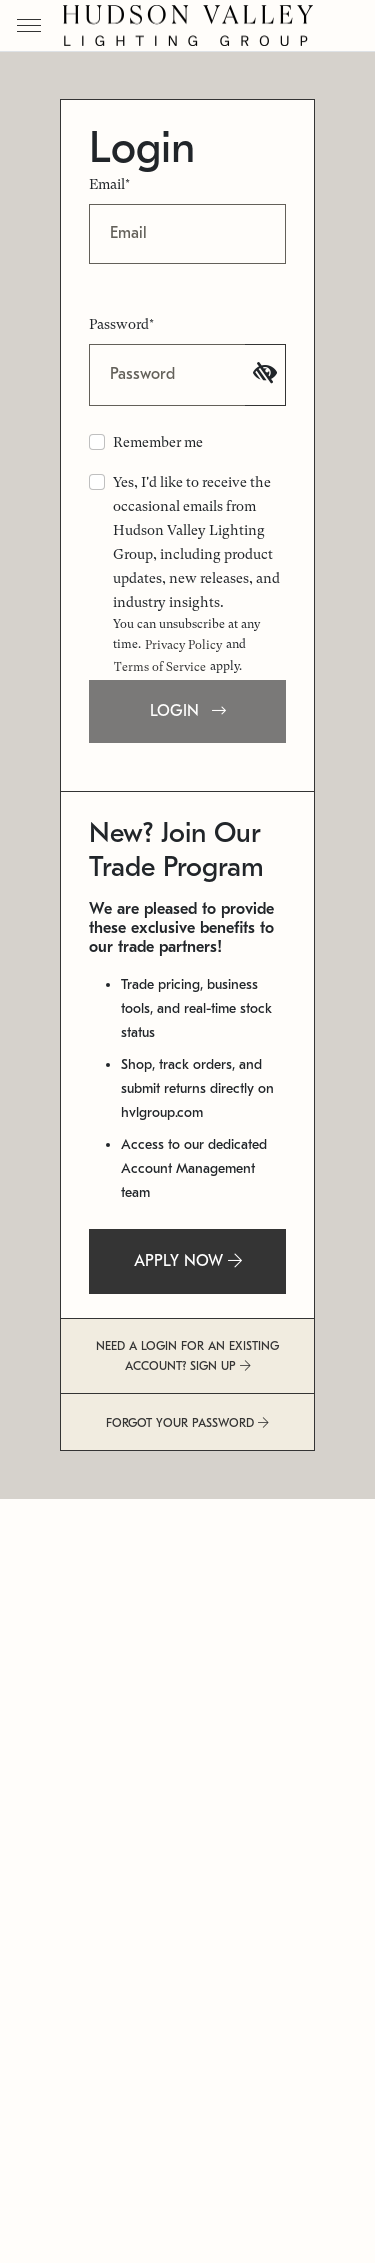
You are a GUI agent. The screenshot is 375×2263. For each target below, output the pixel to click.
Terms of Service (160, 667)
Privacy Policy (183, 645)
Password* (121, 324)
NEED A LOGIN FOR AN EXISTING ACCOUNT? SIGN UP (187, 1356)
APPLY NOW (188, 1261)
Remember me (158, 442)
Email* (109, 184)
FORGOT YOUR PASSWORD (187, 1423)
